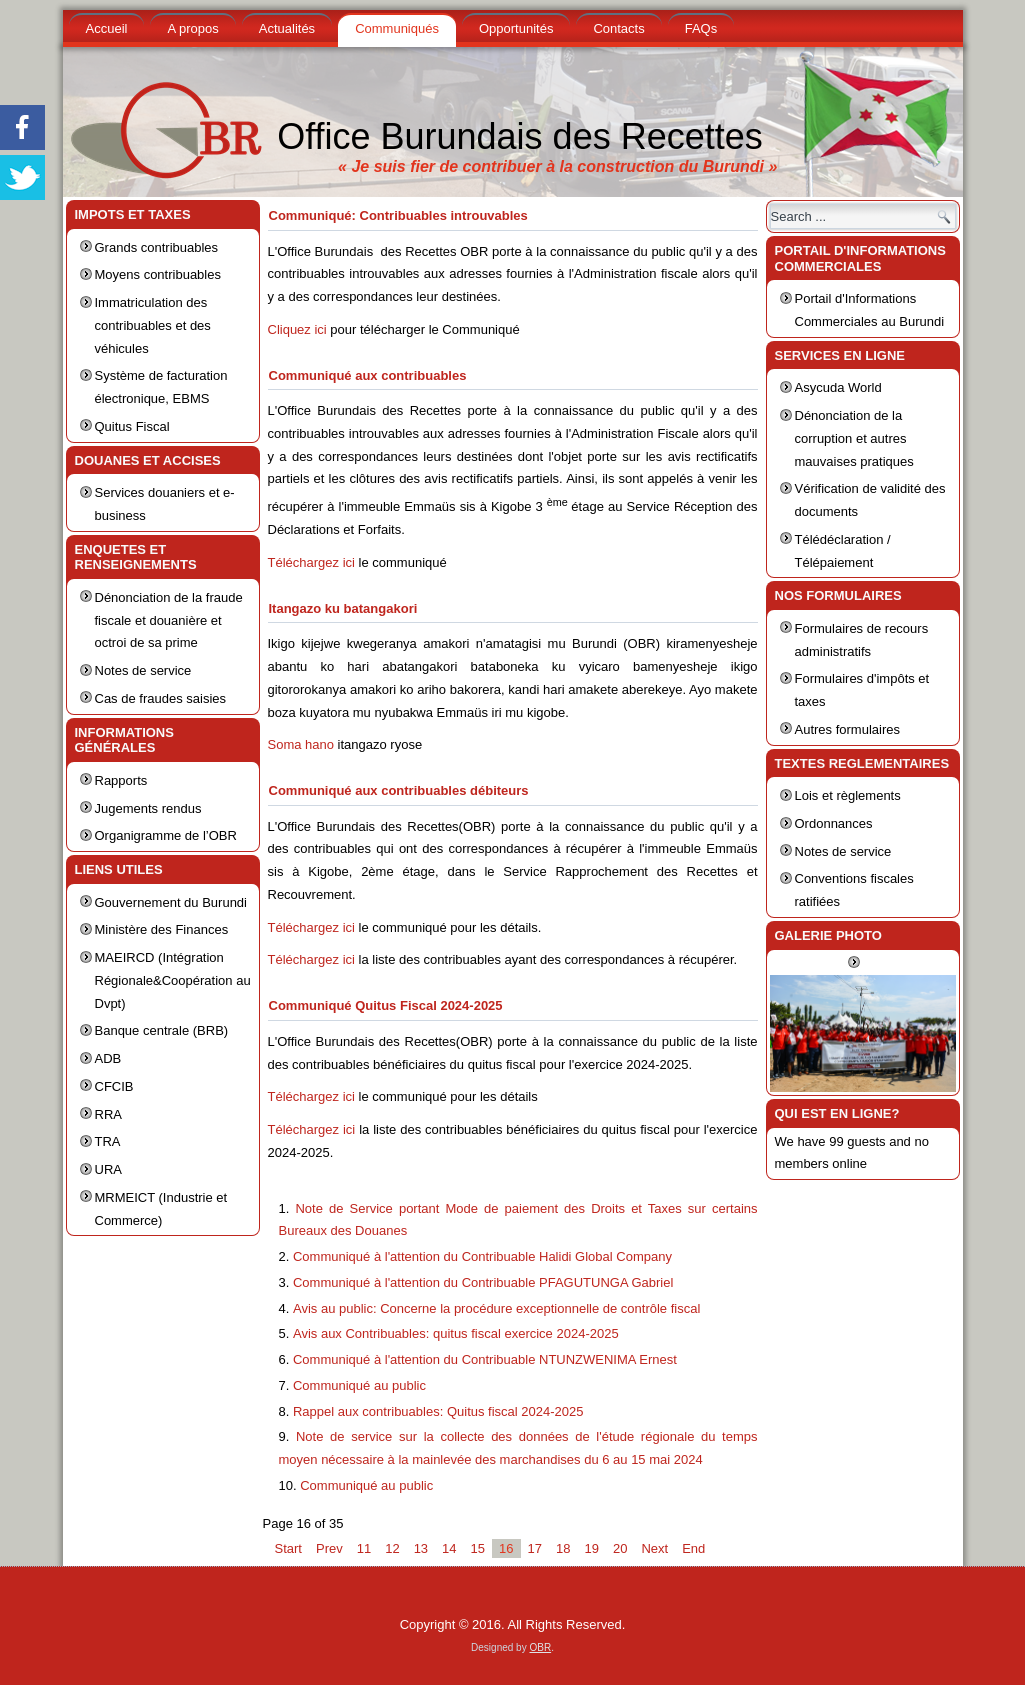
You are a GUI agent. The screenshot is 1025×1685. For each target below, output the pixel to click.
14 (449, 1548)
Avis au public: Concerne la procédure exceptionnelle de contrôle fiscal (496, 1308)
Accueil (107, 28)
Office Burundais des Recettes (520, 136)
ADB (108, 1058)
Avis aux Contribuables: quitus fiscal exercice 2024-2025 (456, 1333)
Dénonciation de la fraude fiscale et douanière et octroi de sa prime (169, 620)
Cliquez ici (297, 329)
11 (364, 1548)
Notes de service (143, 670)
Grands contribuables (157, 247)
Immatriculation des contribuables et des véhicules (153, 325)
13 (421, 1548)
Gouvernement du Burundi (171, 902)
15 (478, 1548)
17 (535, 1548)
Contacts (618, 28)
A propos (192, 28)
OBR (540, 1647)
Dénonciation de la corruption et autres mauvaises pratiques (854, 438)
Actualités (287, 28)
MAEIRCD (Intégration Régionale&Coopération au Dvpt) (173, 980)
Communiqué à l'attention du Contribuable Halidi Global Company (482, 1256)
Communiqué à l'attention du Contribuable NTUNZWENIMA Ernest (485, 1359)
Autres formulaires (847, 729)
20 (620, 1548)
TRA (108, 1141)
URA (108, 1169)
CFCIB (114, 1086)
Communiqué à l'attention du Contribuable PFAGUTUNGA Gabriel (483, 1282)
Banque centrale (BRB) (162, 1030)
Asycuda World (838, 387)
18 (563, 1548)
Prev (329, 1548)
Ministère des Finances (162, 929)
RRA (108, 1114)
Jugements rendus (148, 808)
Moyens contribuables (158, 274)
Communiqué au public (359, 1385)
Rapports (121, 780)
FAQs (701, 28)
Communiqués (397, 28)
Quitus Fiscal (132, 426)
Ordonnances (834, 823)
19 (591, 1548)
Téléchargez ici (311, 562)
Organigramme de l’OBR (166, 835)
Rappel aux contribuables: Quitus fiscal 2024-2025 (438, 1411)
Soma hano (301, 744)
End (693, 1548)
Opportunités (516, 28)
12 (392, 1548)
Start (288, 1548)
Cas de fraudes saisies (161, 698)
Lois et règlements (848, 795)
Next (654, 1548)
